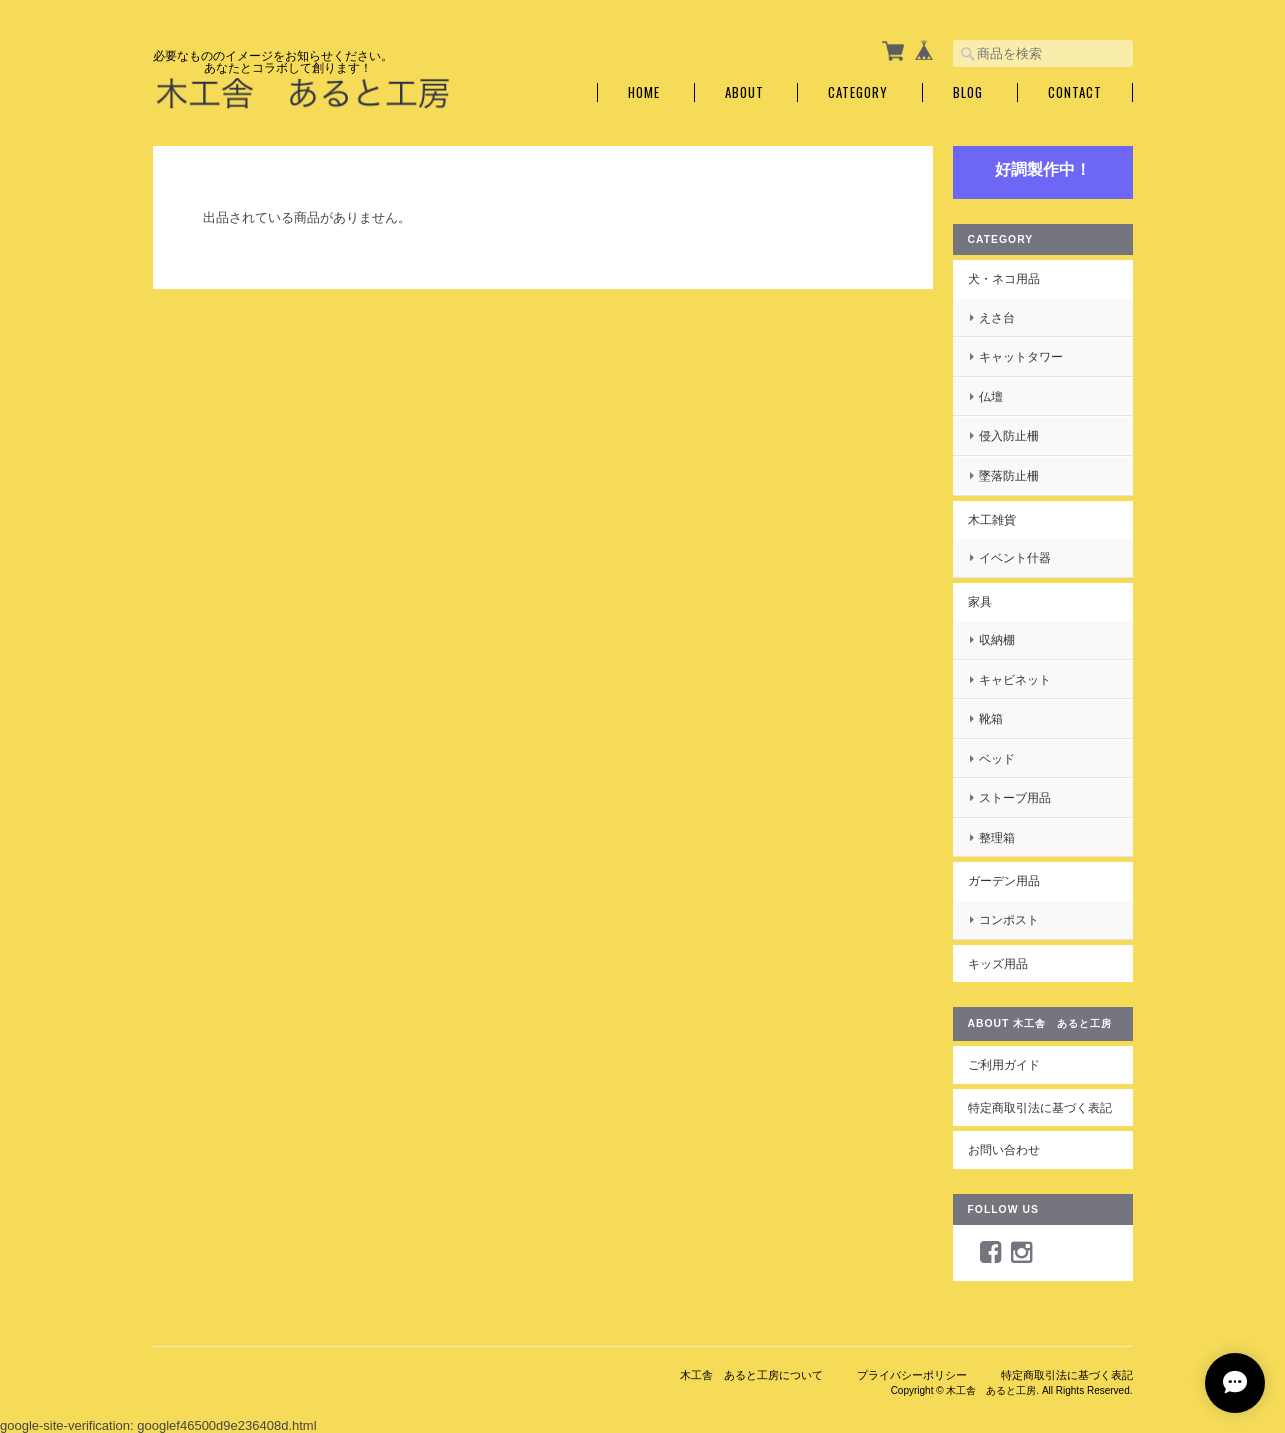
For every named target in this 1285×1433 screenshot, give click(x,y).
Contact (1075, 92)
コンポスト (1009, 919)
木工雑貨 (992, 519)
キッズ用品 (998, 963)
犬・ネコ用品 (1004, 278)
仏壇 (991, 396)
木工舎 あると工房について (751, 1375)
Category (858, 92)
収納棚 (997, 639)
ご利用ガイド (1004, 1064)
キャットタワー (1021, 356)
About (744, 92)
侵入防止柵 (1009, 435)
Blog (968, 92)
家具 (980, 601)
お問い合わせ (1004, 1149)
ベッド (997, 758)
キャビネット (1015, 679)
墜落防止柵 (1009, 475)
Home (644, 92)
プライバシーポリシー (912, 1375)
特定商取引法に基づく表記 (1040, 1107)
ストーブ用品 (1015, 797)
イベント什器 (1015, 557)
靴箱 (991, 718)
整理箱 (997, 837)
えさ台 (997, 317)
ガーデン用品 (1004, 880)
